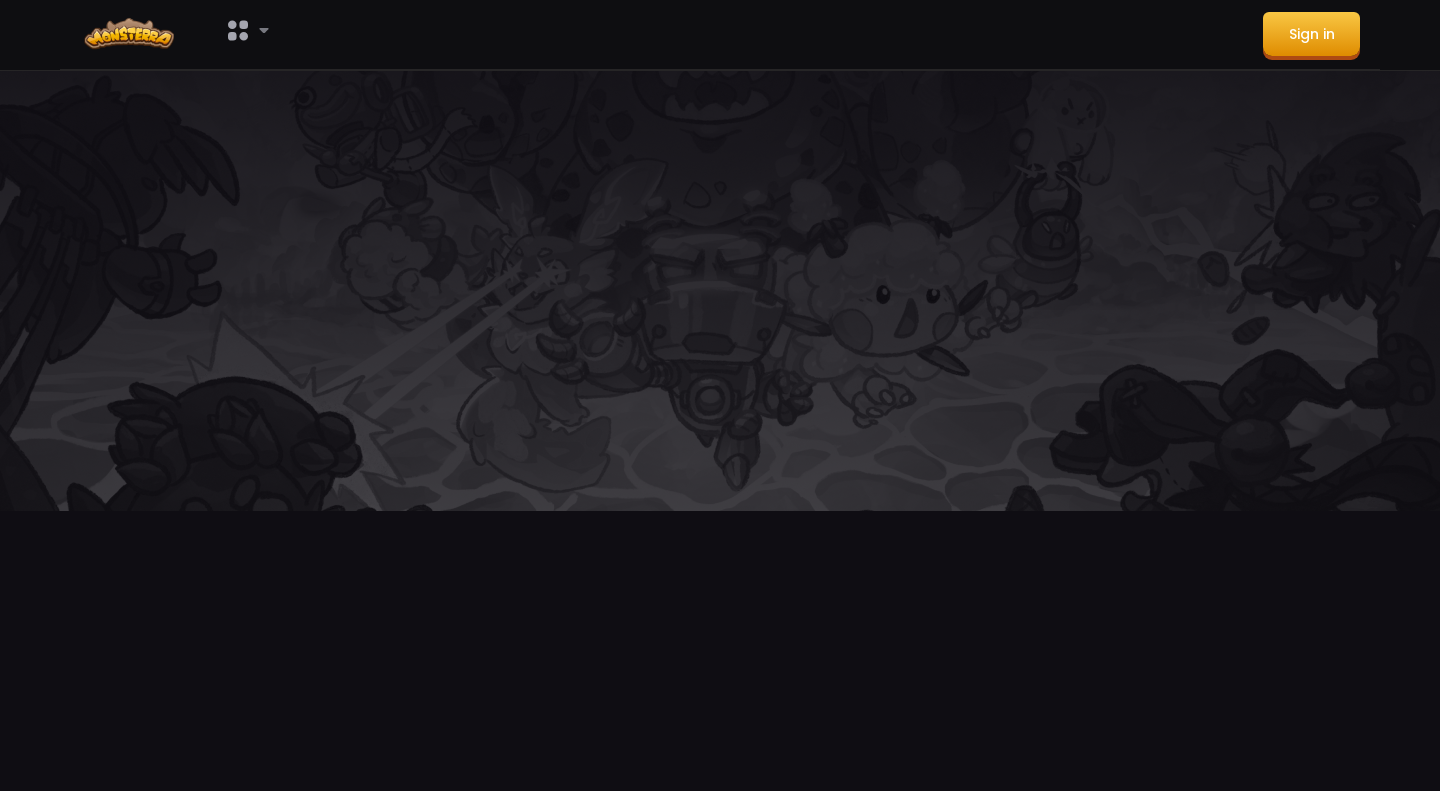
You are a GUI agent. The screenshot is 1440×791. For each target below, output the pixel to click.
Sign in (1312, 34)
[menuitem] (133, 35)
